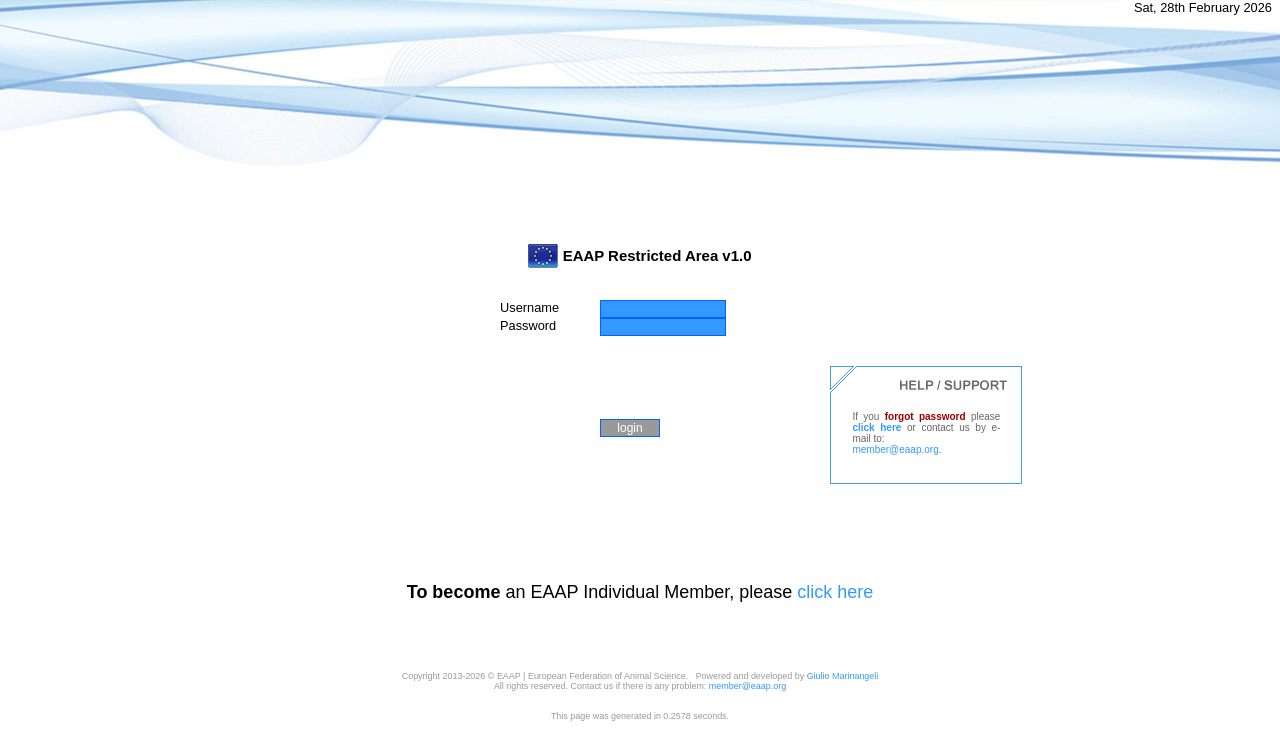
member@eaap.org (895, 449)
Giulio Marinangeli (843, 676)
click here (876, 427)
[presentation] (652, 375)
